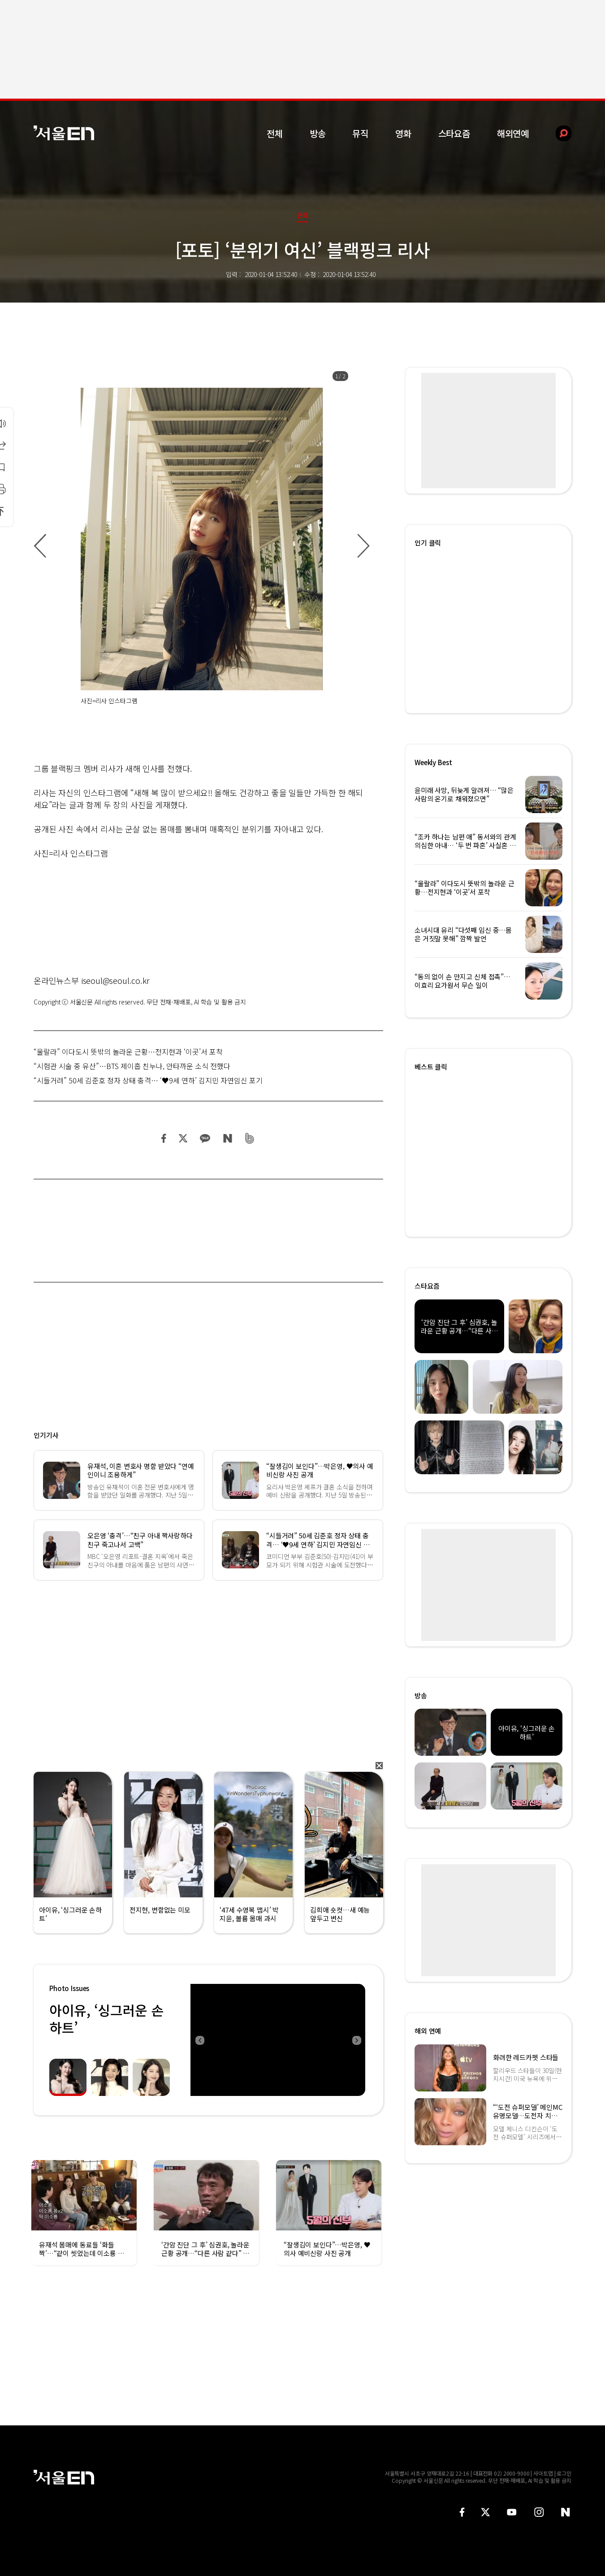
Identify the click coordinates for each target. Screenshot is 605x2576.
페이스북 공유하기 (164, 1138)
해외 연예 (428, 2030)
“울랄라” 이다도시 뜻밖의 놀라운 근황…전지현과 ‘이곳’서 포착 (128, 1051)
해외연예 (513, 133)
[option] (202, 546)
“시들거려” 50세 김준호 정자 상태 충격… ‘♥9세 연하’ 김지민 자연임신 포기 (148, 1080)
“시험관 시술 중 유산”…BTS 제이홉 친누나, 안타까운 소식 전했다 (132, 1066)
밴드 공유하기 (249, 1138)
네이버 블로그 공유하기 (227, 1138)
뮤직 (360, 133)
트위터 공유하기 (183, 1138)
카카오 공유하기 (205, 1138)
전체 (275, 133)
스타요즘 (454, 133)
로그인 (564, 2473)
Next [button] (356, 2039)
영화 (403, 133)
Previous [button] (199, 2039)
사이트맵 (543, 2473)
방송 (318, 133)
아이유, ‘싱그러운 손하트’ (106, 2018)
